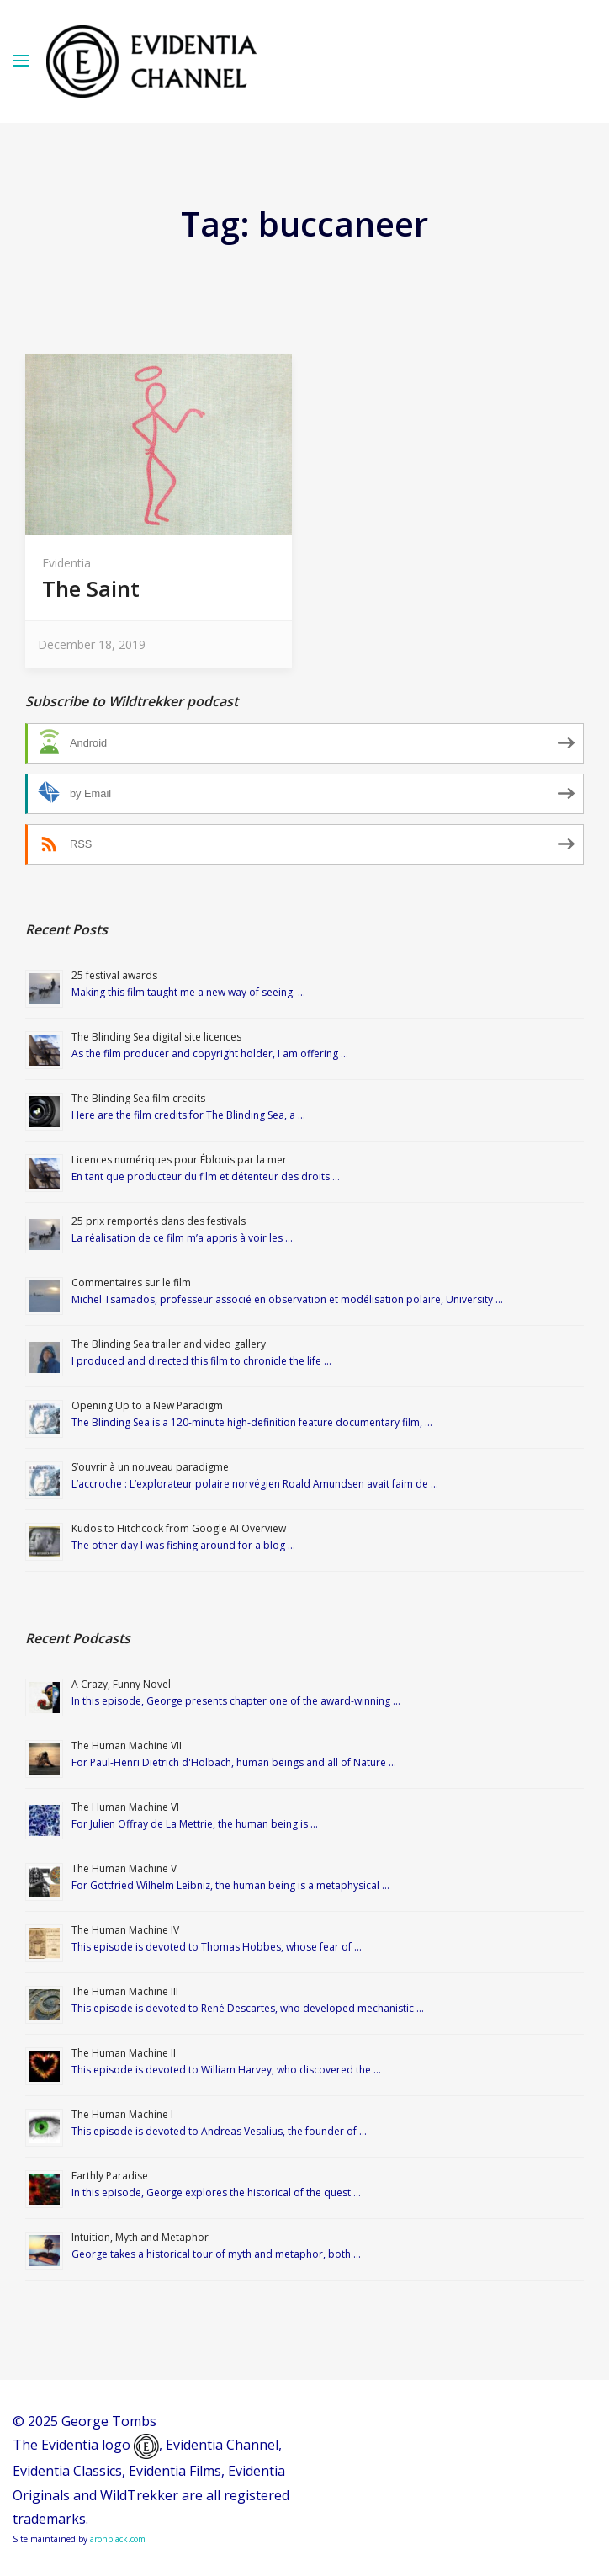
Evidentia (66, 563)
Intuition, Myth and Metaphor (140, 2237)
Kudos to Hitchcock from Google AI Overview (178, 1528)
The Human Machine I (122, 2114)
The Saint (91, 588)
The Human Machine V (124, 1868)
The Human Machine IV (125, 1930)
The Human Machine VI (125, 1807)
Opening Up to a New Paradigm (147, 1405)
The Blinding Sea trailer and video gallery (168, 1344)
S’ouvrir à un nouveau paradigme (150, 1467)
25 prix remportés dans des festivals (158, 1221)
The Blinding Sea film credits (138, 1098)
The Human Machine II (123, 2053)
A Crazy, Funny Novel (121, 1684)
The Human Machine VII (126, 1745)
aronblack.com (118, 2539)
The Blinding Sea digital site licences (156, 1037)
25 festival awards (114, 975)
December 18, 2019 (92, 644)
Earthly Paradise (109, 2176)
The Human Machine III (124, 1991)
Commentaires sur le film (131, 1282)
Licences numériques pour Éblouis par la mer (179, 1159)
